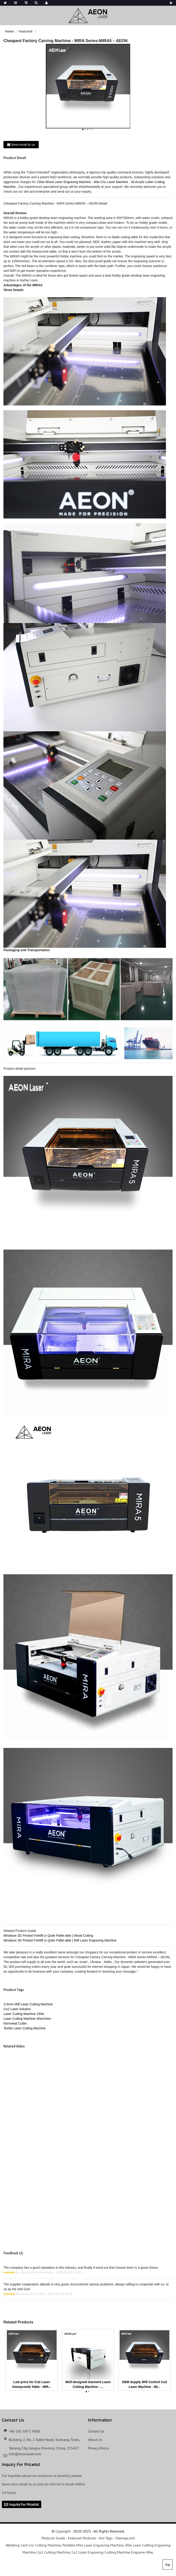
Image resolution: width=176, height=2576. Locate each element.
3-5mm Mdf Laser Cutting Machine (28, 2004)
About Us (95, 2439)
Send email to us (23, 144)
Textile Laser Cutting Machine (24, 2028)
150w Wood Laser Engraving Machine (64, 182)
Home (9, 31)
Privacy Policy (98, 2448)
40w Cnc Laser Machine (111, 182)
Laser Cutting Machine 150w (23, 2014)
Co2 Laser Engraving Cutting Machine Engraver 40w (112, 2552)
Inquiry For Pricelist (24, 2504)
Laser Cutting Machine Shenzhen (27, 2018)
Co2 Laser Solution (17, 2009)
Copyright (62, 2531)
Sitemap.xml (125, 2538)
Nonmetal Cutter (15, 2023)
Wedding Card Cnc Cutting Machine (33, 2545)
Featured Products (82, 2538)
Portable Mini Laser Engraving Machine (93, 2545)
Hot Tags (106, 2538)
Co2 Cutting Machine (53, 2552)
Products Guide (53, 2538)
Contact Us (96, 2431)
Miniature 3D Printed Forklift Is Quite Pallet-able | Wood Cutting (48, 1935)
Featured (25, 31)
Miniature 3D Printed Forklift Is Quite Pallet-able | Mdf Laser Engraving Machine (59, 1940)
